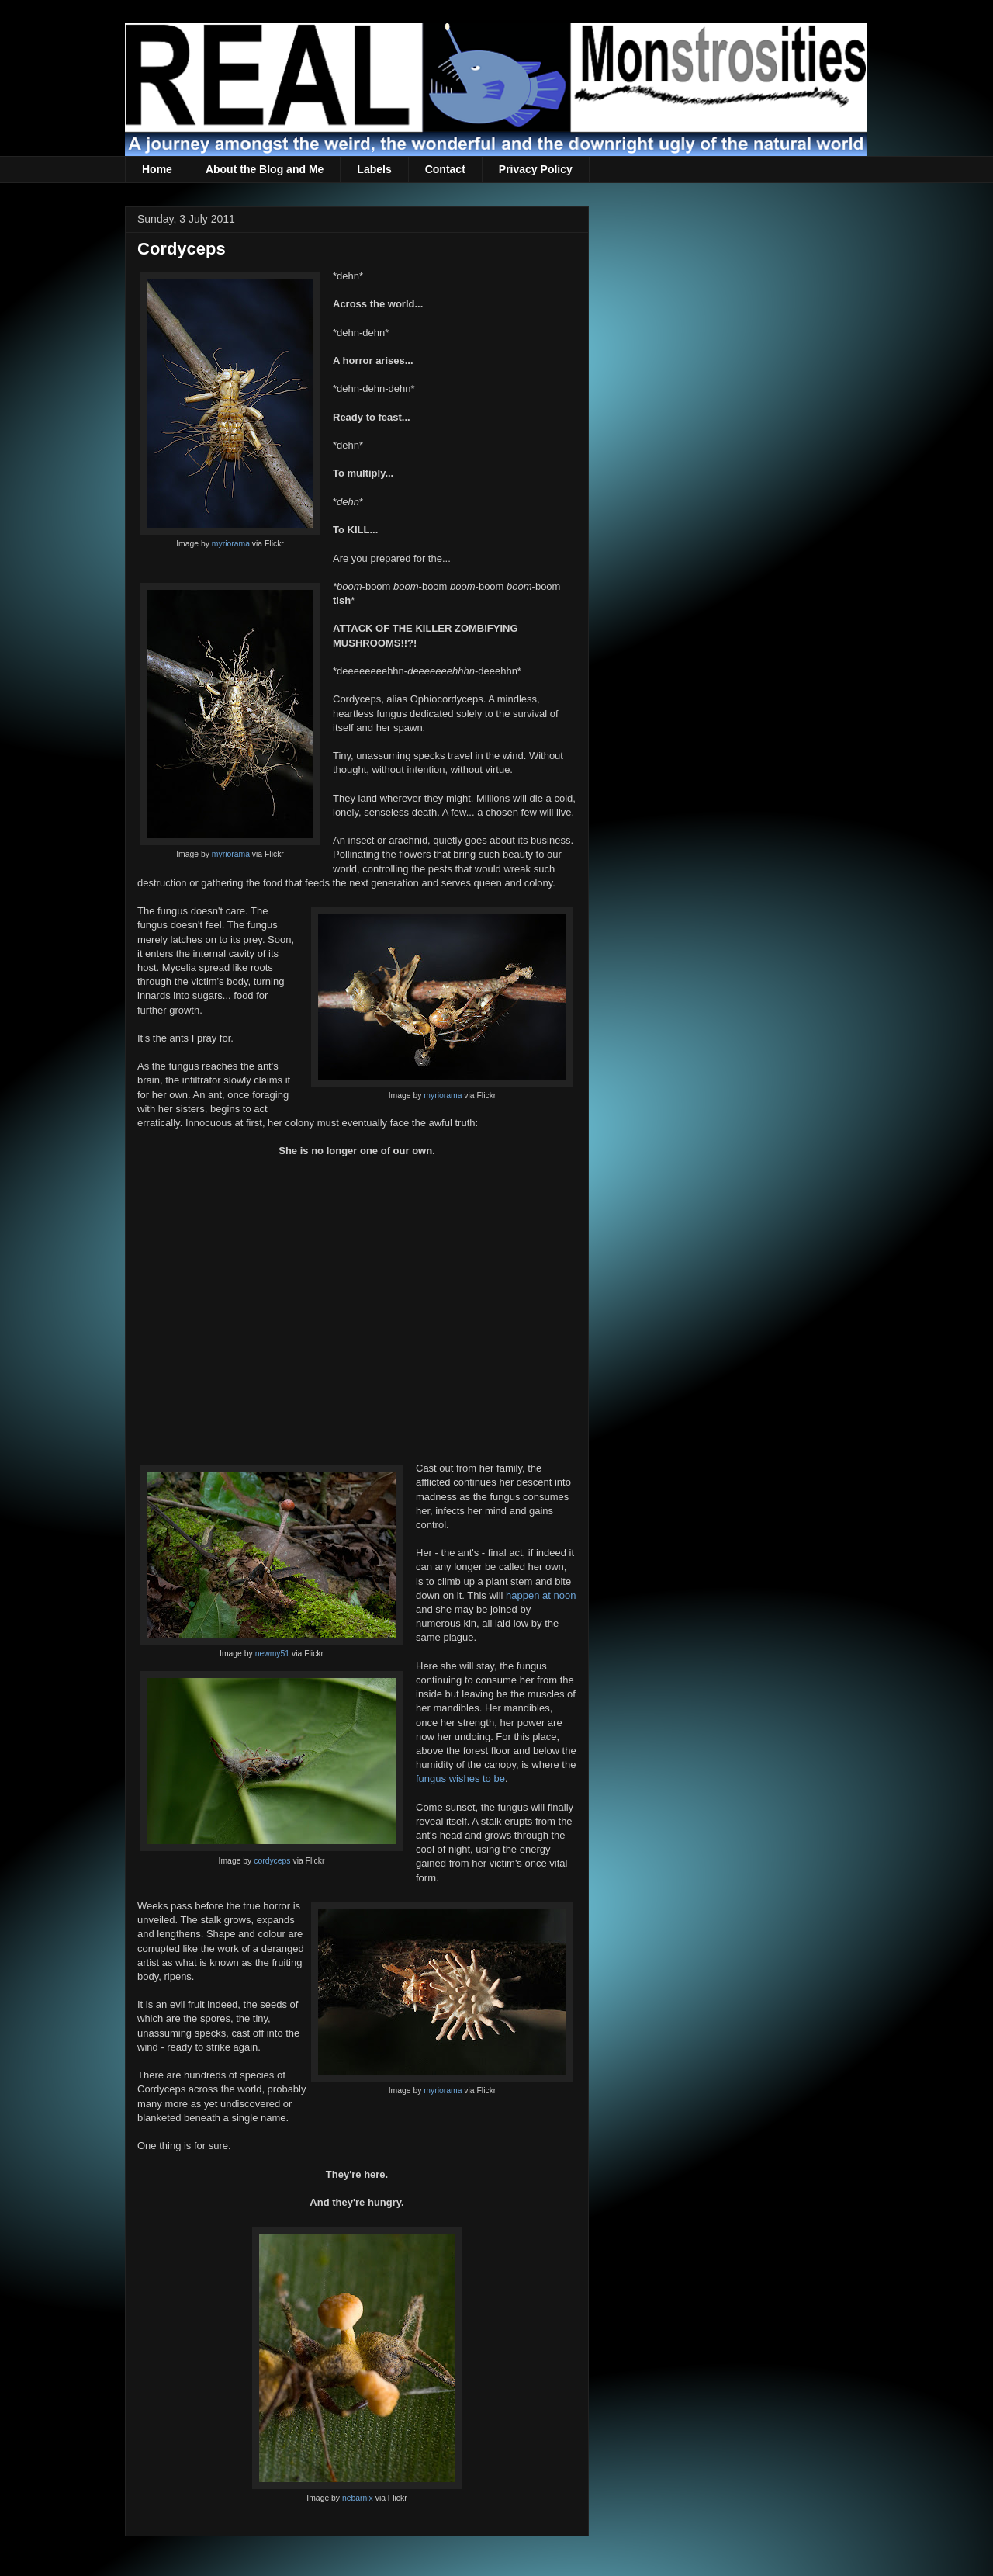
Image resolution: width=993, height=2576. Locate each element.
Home (157, 169)
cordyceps (272, 1861)
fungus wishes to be (460, 1778)
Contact (445, 169)
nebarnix (357, 2498)
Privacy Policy (536, 169)
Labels (374, 169)
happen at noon (541, 1595)
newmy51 (272, 1653)
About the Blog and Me (265, 169)
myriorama (231, 543)
